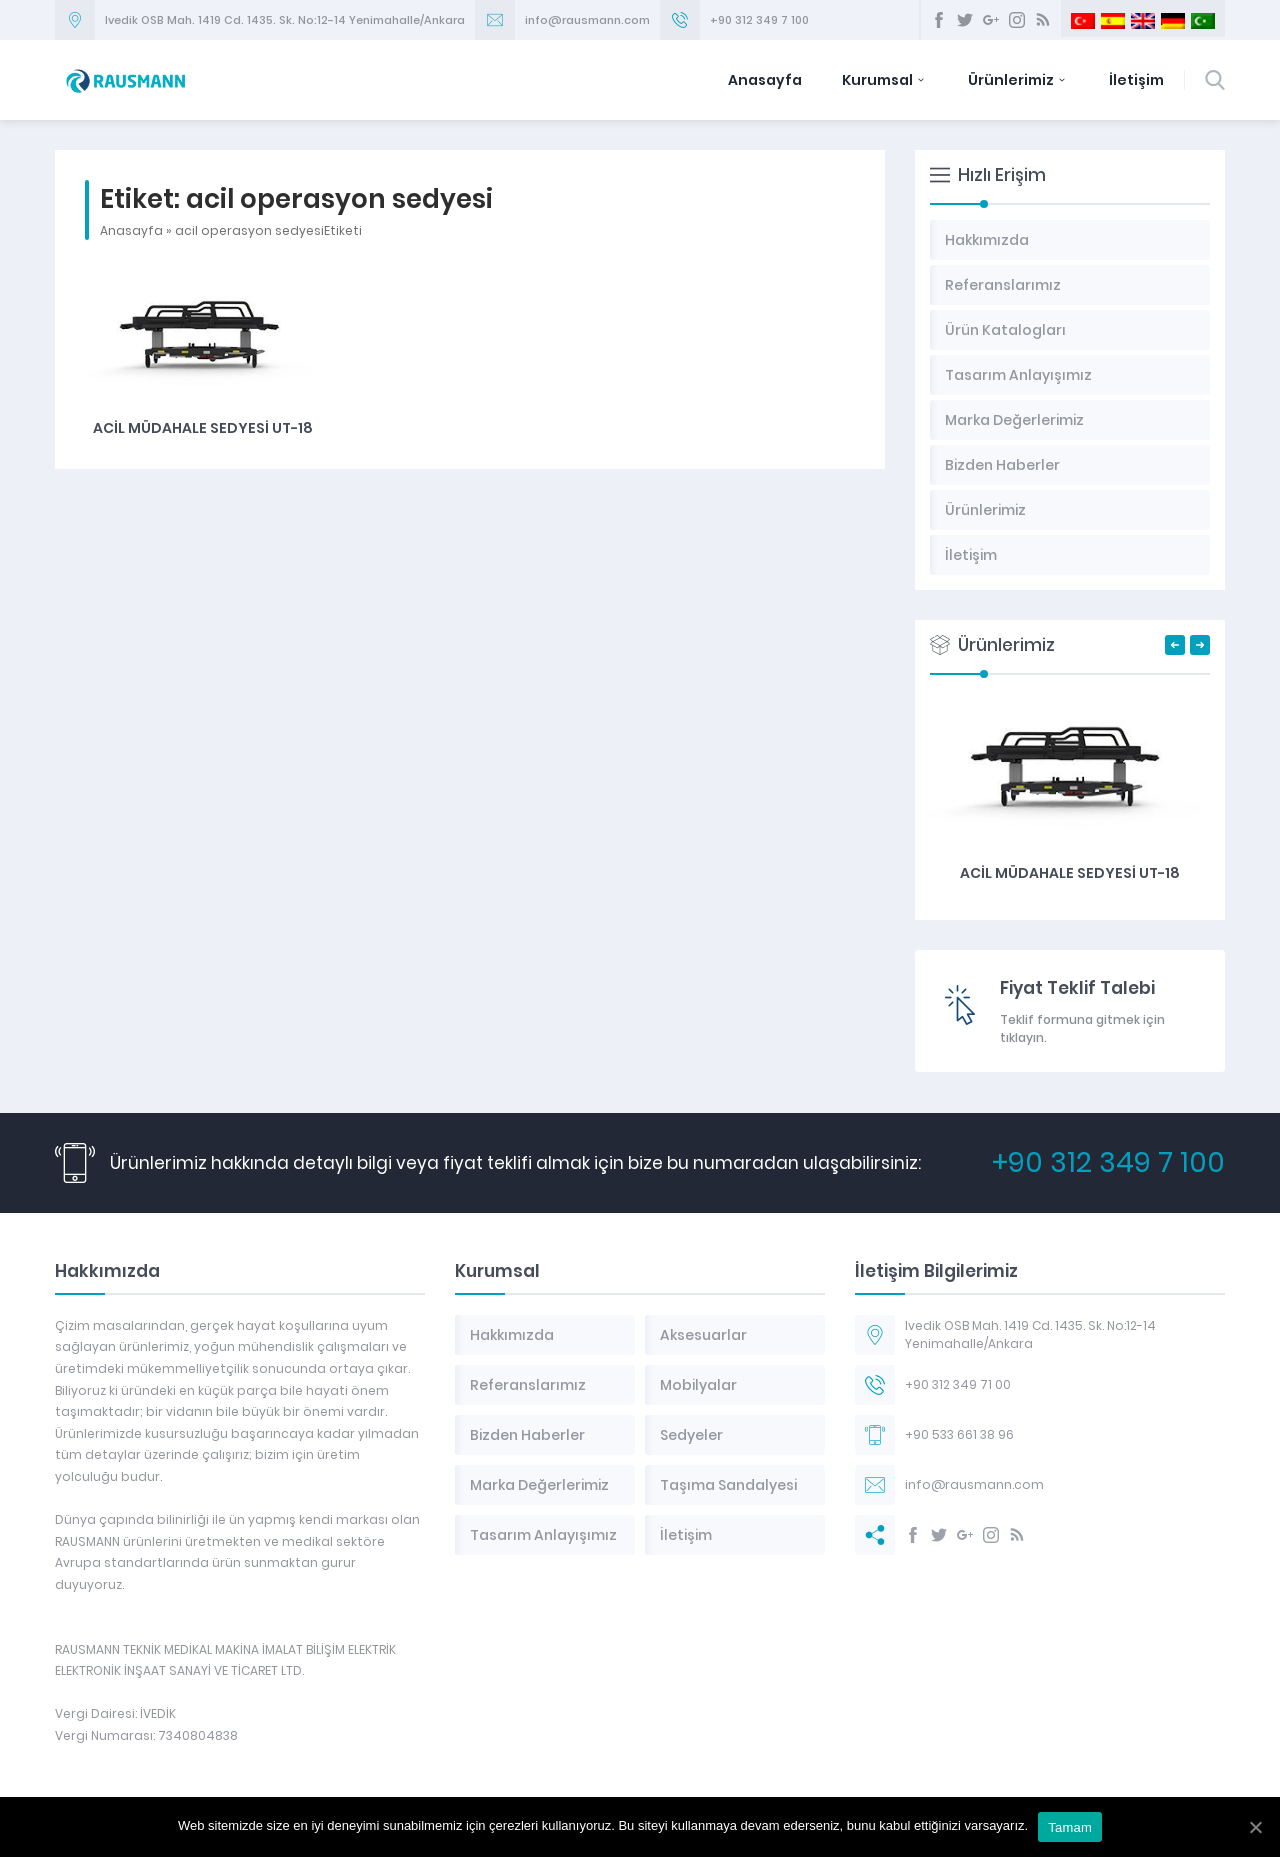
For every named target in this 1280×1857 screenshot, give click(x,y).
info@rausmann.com (587, 20)
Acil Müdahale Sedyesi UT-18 (203, 428)
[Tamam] (1255, 1827)
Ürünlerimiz (1018, 80)
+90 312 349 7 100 (759, 20)
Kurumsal (885, 80)
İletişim (1136, 80)
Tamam (1070, 1827)
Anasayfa (765, 80)
